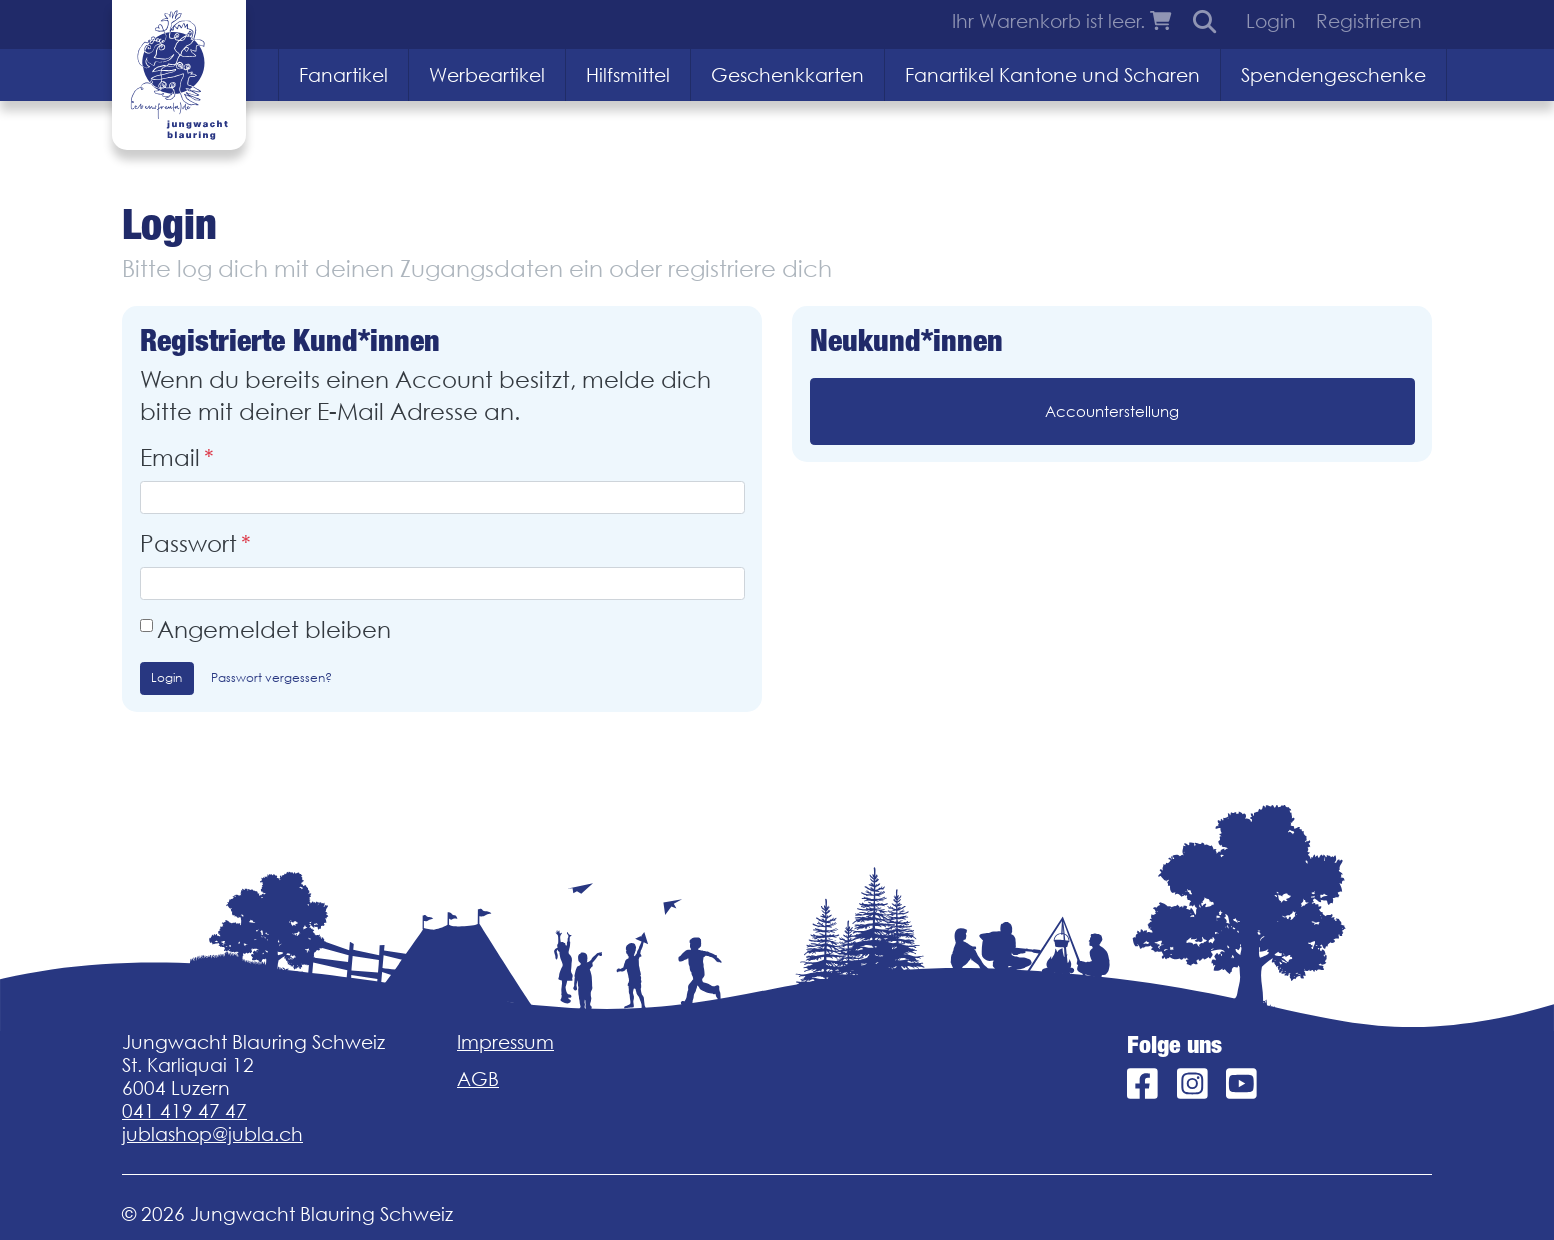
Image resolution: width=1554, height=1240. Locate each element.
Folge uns (1174, 1045)
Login (1271, 21)
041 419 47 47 (184, 1111)
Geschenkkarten (787, 75)
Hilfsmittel (628, 75)
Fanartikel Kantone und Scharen (1052, 75)
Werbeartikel (487, 75)
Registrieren (1369, 21)
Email (170, 457)
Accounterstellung (1112, 411)
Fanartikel (343, 75)
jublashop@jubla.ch (212, 1134)
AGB (478, 1079)
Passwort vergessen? (271, 677)
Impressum (505, 1042)
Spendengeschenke (1333, 75)
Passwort (188, 543)
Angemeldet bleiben (274, 629)
